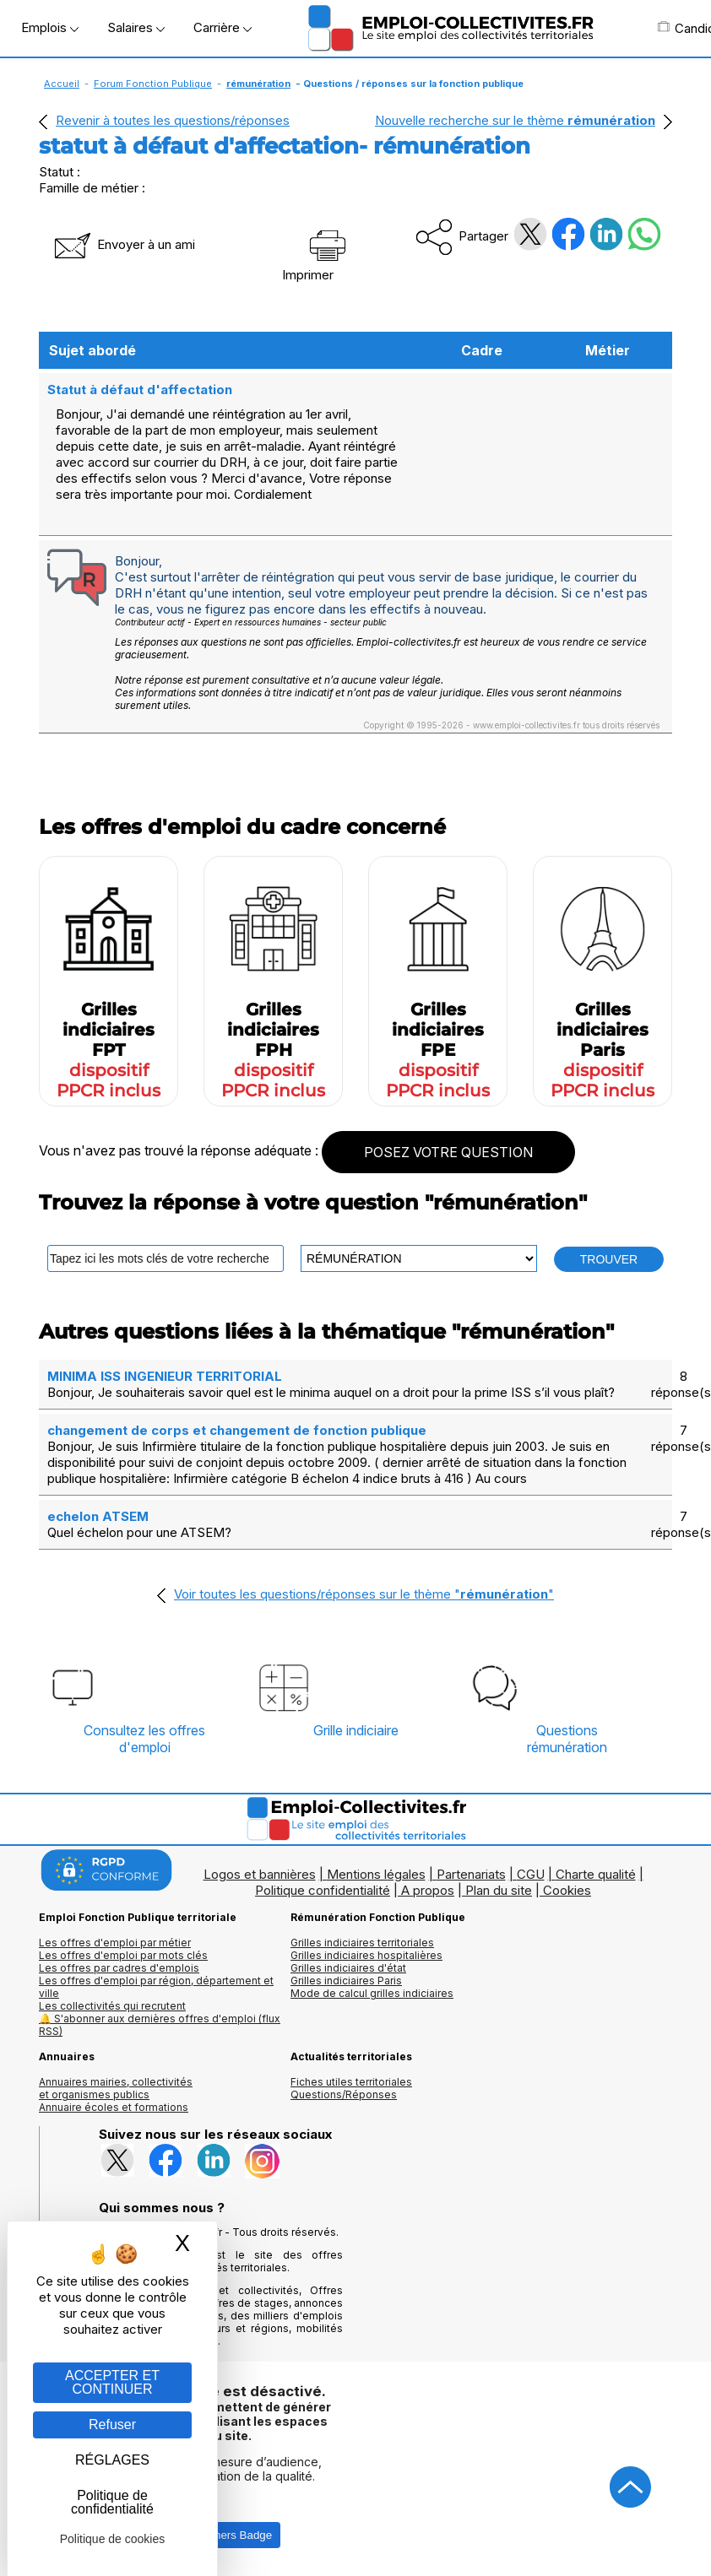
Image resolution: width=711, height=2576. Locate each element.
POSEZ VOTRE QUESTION (448, 1152)
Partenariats (471, 1874)
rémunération (258, 83)
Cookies (567, 1890)
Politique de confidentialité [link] (112, 2502)
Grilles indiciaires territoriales (362, 1942)
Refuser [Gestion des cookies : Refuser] (112, 2424)
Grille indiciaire (356, 1730)
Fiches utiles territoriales (351, 2081)
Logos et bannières (260, 1874)
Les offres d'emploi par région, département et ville (156, 1987)
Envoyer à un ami (123, 244)
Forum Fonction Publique (153, 83)
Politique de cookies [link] (113, 2539)
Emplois (50, 27)
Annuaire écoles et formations (113, 2107)
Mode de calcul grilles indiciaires (371, 1993)
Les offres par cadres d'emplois (119, 1968)
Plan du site (498, 1890)
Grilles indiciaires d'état (348, 1968)
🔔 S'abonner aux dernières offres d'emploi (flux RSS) (159, 2025)
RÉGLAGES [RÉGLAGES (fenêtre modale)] (112, 2460)
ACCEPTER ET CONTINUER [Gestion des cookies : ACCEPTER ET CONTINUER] (112, 2382)
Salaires (136, 27)
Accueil (61, 83)
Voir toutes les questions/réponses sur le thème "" (364, 1594)
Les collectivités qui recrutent (112, 2006)
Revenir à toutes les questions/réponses (173, 120)
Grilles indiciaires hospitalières (366, 1955)
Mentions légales (376, 1874)
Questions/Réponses (343, 2094)
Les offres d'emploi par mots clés (123, 1955)
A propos (427, 1890)
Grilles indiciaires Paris (346, 1980)
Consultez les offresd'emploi (144, 1739)
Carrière (222, 27)
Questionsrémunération (567, 1739)
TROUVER (609, 1259)
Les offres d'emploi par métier (115, 1942)
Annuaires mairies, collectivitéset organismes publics (116, 2088)
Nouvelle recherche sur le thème (515, 120)
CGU (531, 1874)
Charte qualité (596, 1874)
